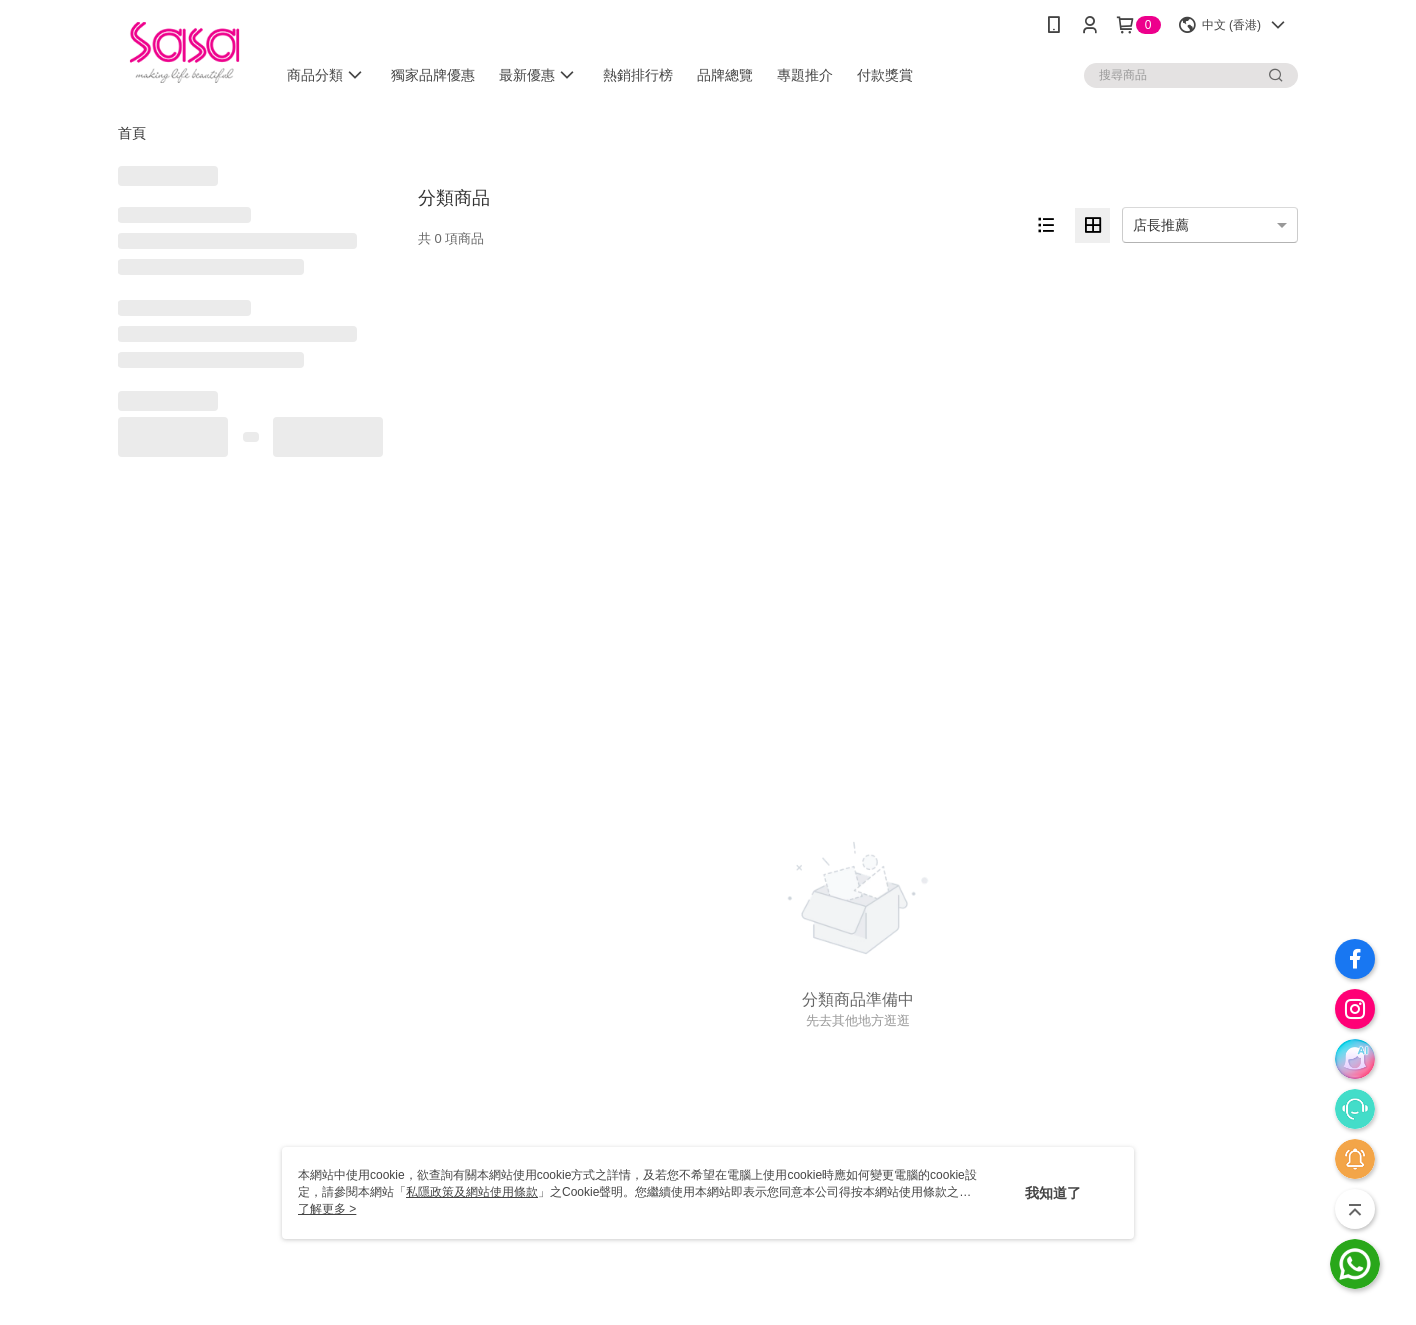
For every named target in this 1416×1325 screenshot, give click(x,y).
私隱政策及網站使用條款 (472, 1192)
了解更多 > (327, 1209)
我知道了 (1053, 1193)
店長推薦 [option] (1161, 225)
